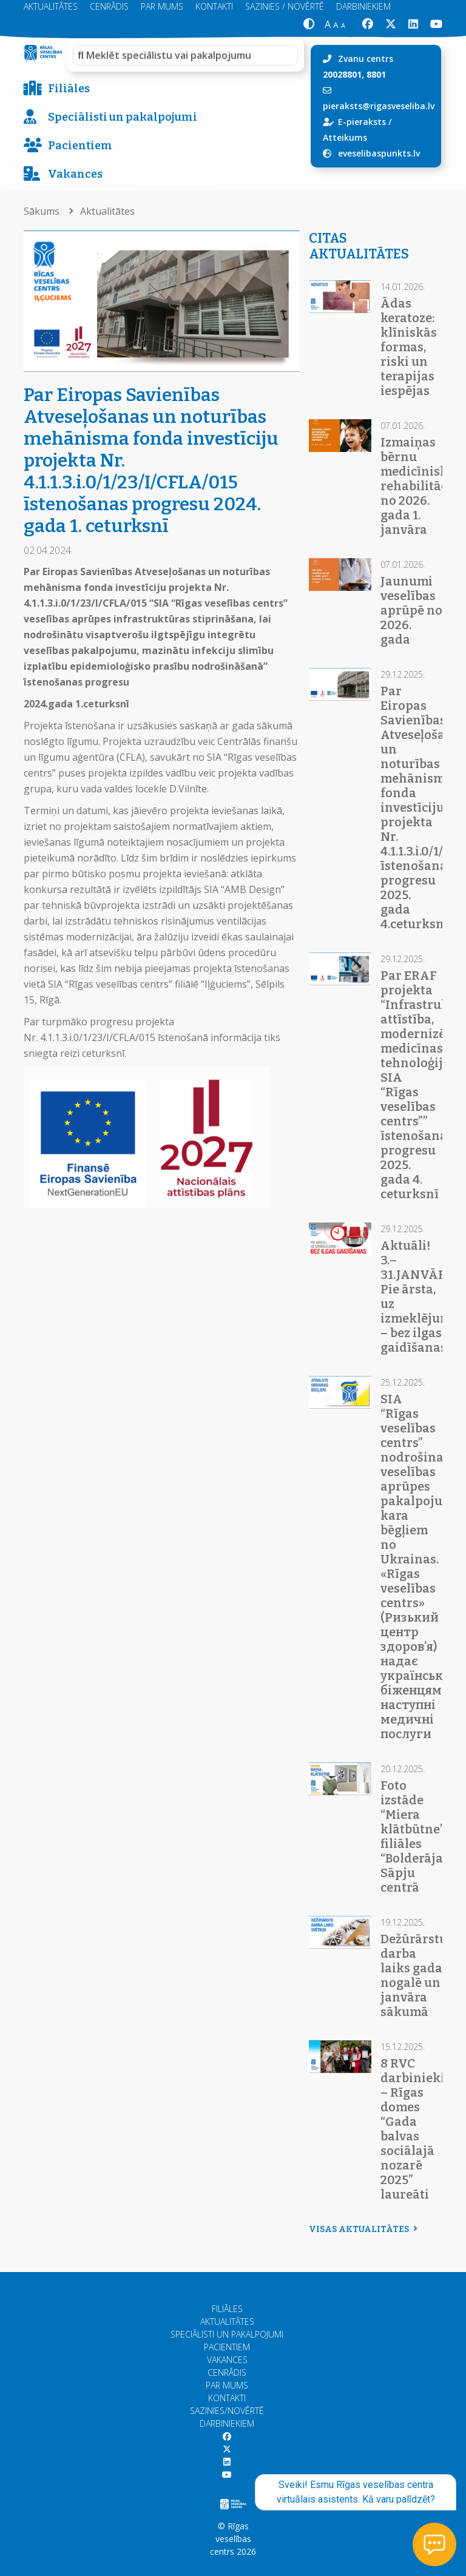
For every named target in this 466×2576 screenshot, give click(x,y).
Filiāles (57, 89)
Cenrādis (227, 2372)
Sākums (43, 211)
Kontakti (227, 2398)
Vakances (63, 174)
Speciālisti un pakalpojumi (110, 117)
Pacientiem (68, 146)
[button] (308, 24)
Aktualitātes (107, 211)
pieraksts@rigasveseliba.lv (378, 106)
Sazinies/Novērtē (227, 2410)
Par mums (227, 2385)
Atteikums (345, 137)
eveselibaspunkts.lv (379, 153)
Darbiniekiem (227, 2423)
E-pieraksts (362, 121)
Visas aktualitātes (361, 2229)
